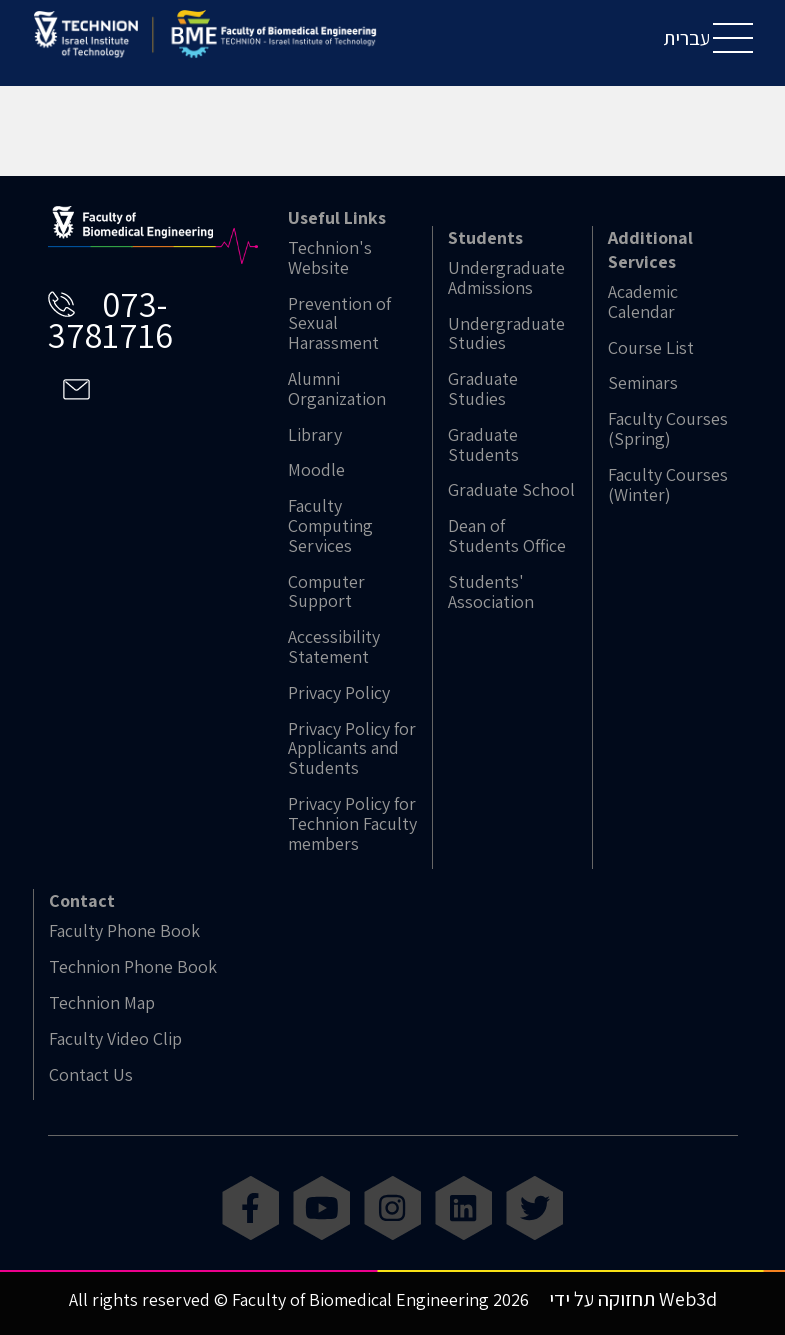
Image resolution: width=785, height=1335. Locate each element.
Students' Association (491, 592)
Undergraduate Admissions (506, 278)
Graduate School (511, 490)
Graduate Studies (483, 389)
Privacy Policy (339, 693)
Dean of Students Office (507, 536)
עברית (686, 38)
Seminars (643, 383)
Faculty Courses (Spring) (668, 429)
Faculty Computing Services (330, 525)
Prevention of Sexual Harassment (339, 323)
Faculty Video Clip (115, 1039)
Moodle (316, 470)
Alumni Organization (337, 389)
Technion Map (102, 1003)
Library (315, 435)
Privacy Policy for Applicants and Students (352, 748)
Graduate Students (483, 445)
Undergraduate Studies (506, 334)
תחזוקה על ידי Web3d (633, 1299)
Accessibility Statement (334, 647)
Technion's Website (330, 258)
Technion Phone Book (133, 967)
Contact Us (91, 1075)
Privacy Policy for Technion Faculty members (352, 823)
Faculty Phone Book (124, 931)
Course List (651, 348)
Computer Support (326, 592)
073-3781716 (110, 319)
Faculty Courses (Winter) (668, 485)
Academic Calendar (643, 302)
